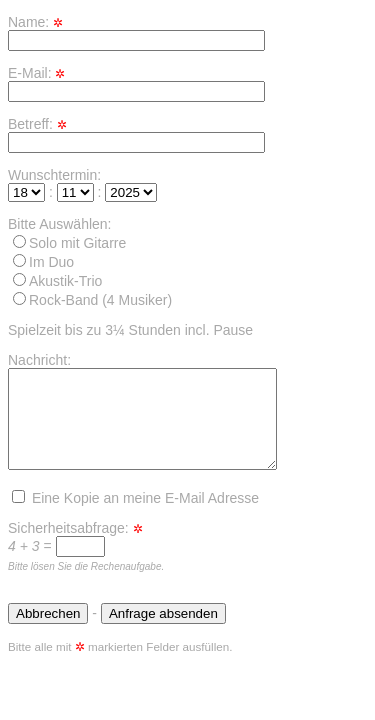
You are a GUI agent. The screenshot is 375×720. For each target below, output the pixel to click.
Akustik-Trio (57, 281)
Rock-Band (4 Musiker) (92, 300)
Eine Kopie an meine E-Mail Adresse (135, 498)
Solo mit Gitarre (69, 243)
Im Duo (43, 262)
